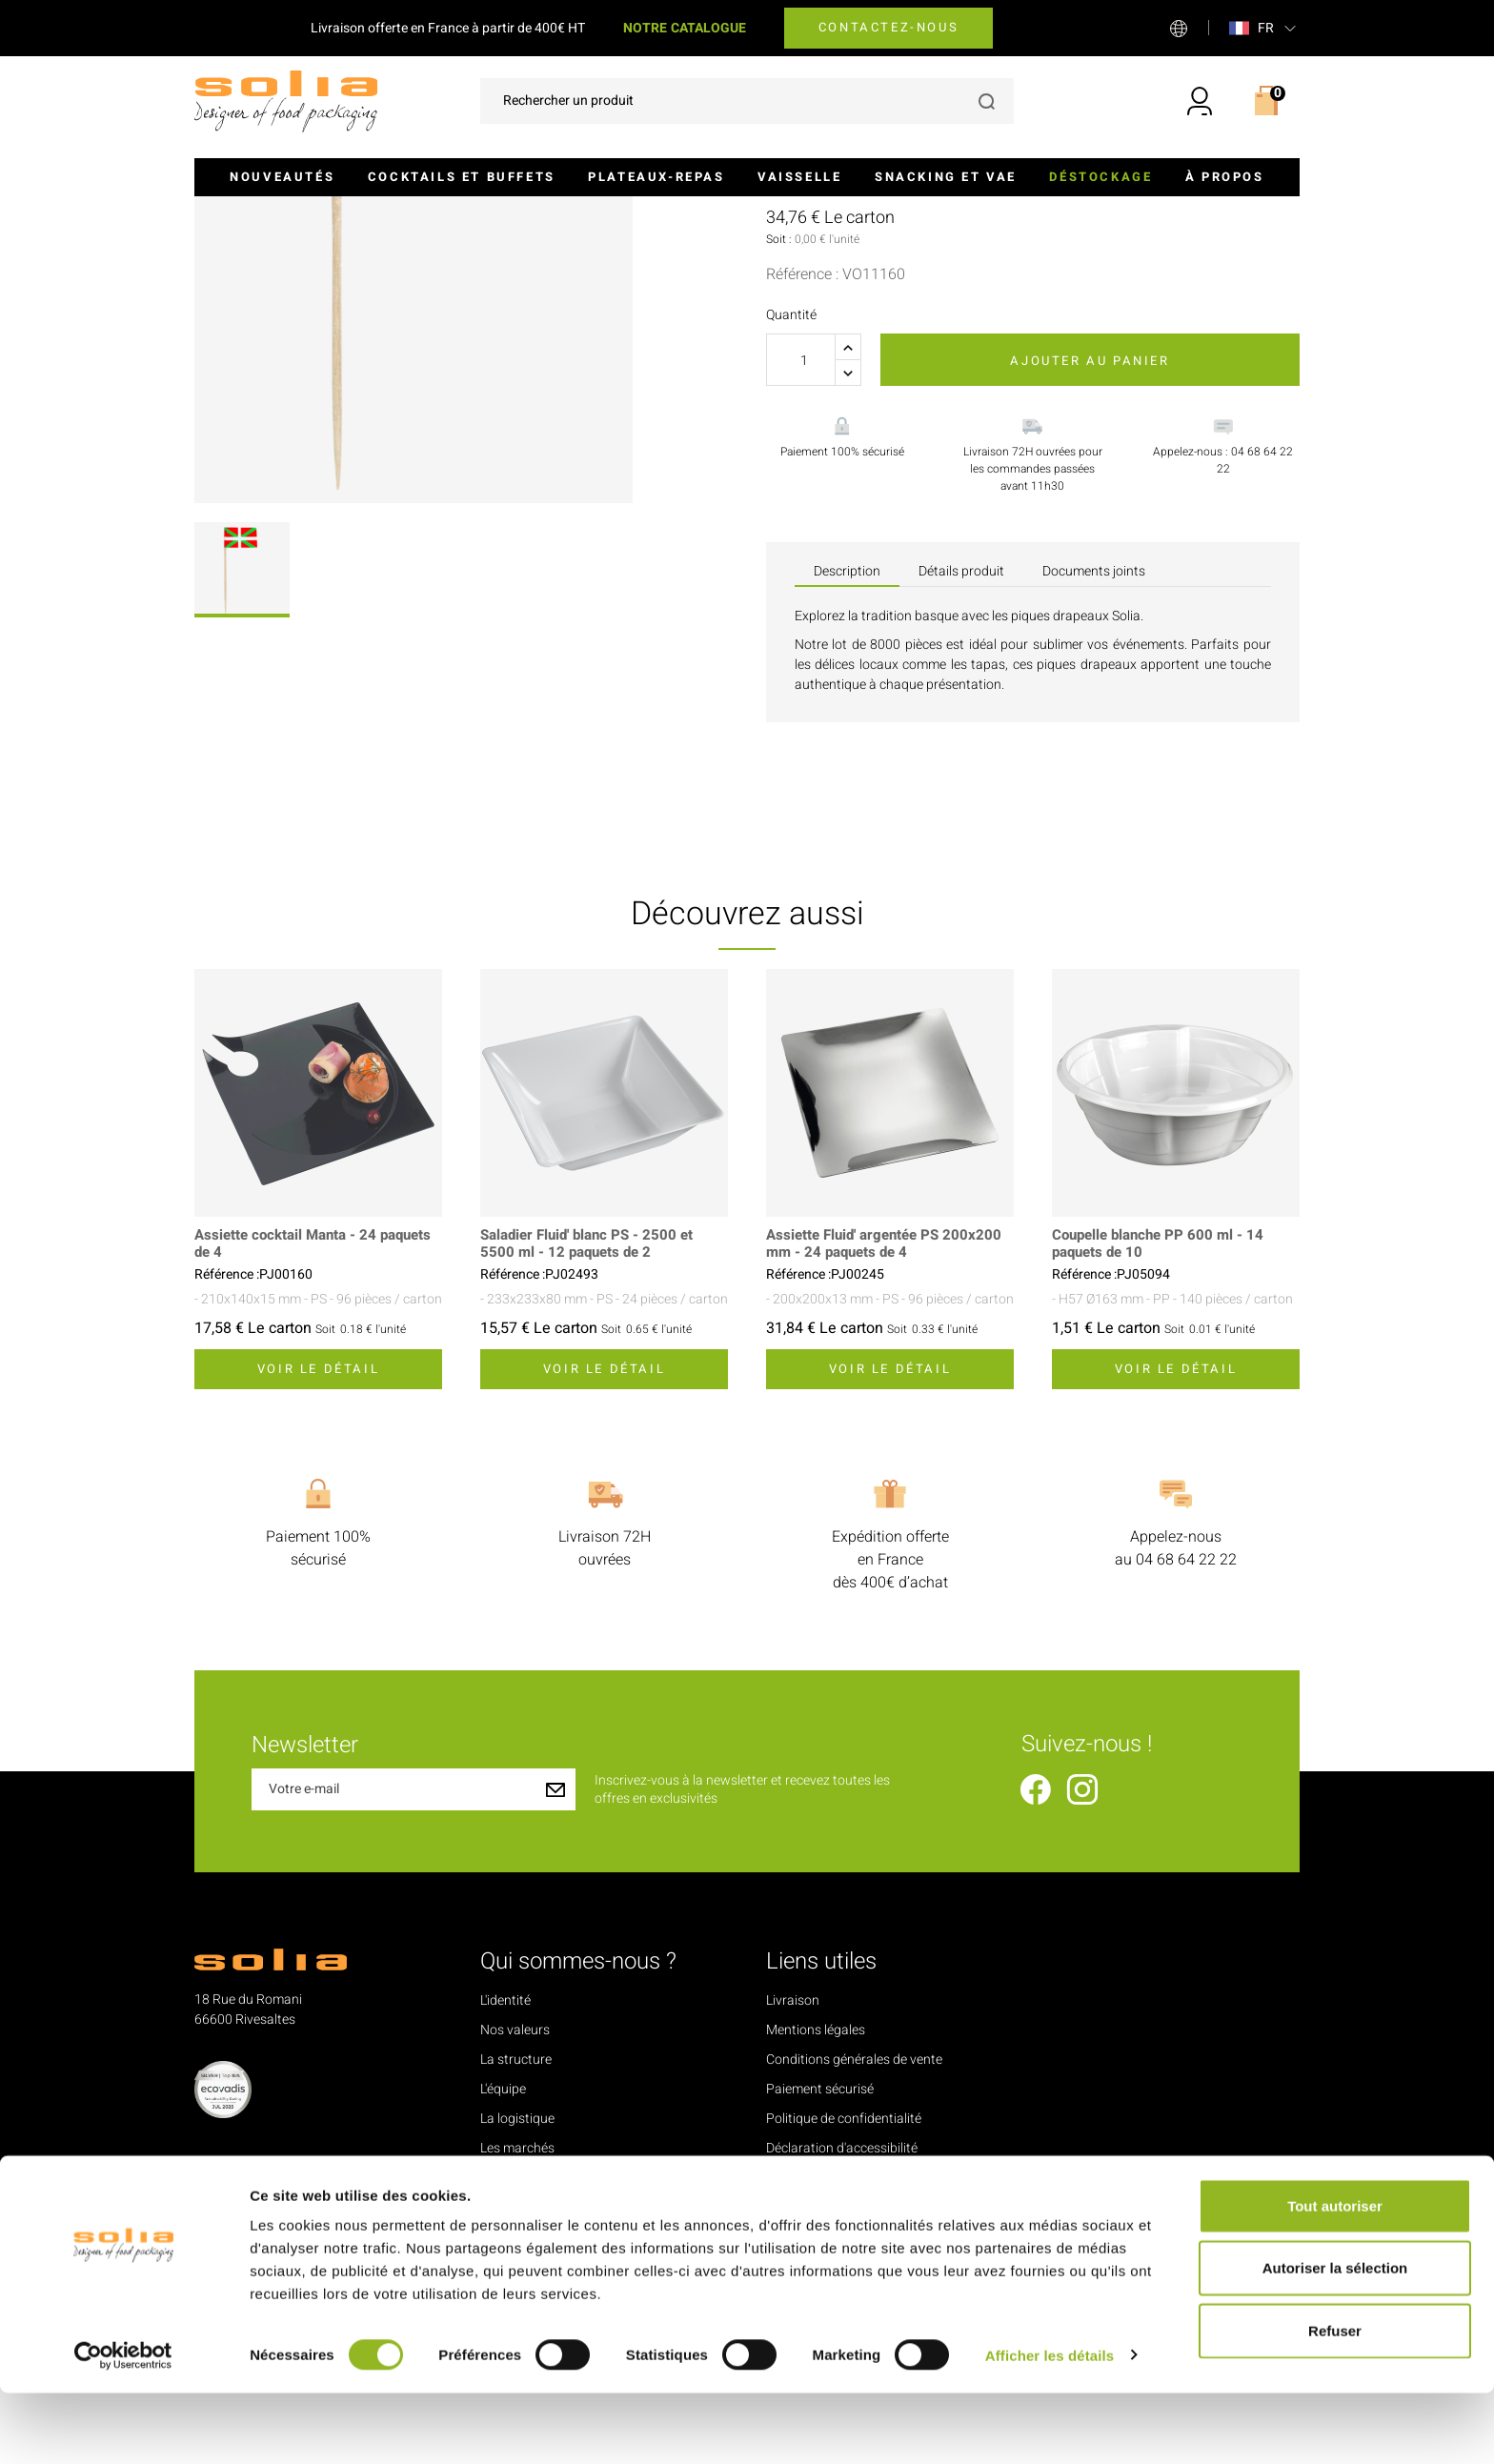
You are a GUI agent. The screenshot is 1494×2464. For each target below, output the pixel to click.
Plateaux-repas (656, 177)
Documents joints (1093, 767)
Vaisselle (799, 177)
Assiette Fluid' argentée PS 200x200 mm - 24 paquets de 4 (890, 1441)
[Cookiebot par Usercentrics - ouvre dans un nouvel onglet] (123, 2427)
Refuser (1335, 2401)
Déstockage (1100, 177)
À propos (1224, 177)
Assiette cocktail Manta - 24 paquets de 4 (290, 1441)
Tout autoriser (1335, 2277)
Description (847, 767)
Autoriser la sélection (1335, 2340)
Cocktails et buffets (461, 177)
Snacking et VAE (946, 177)
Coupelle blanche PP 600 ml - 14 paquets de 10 (1163, 1441)
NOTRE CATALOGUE (684, 28)
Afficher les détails (1049, 2426)
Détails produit (961, 767)
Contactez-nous (888, 27)
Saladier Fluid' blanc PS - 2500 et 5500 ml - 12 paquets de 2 (593, 1441)
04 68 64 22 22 (1186, 1756)
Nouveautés (282, 177)
